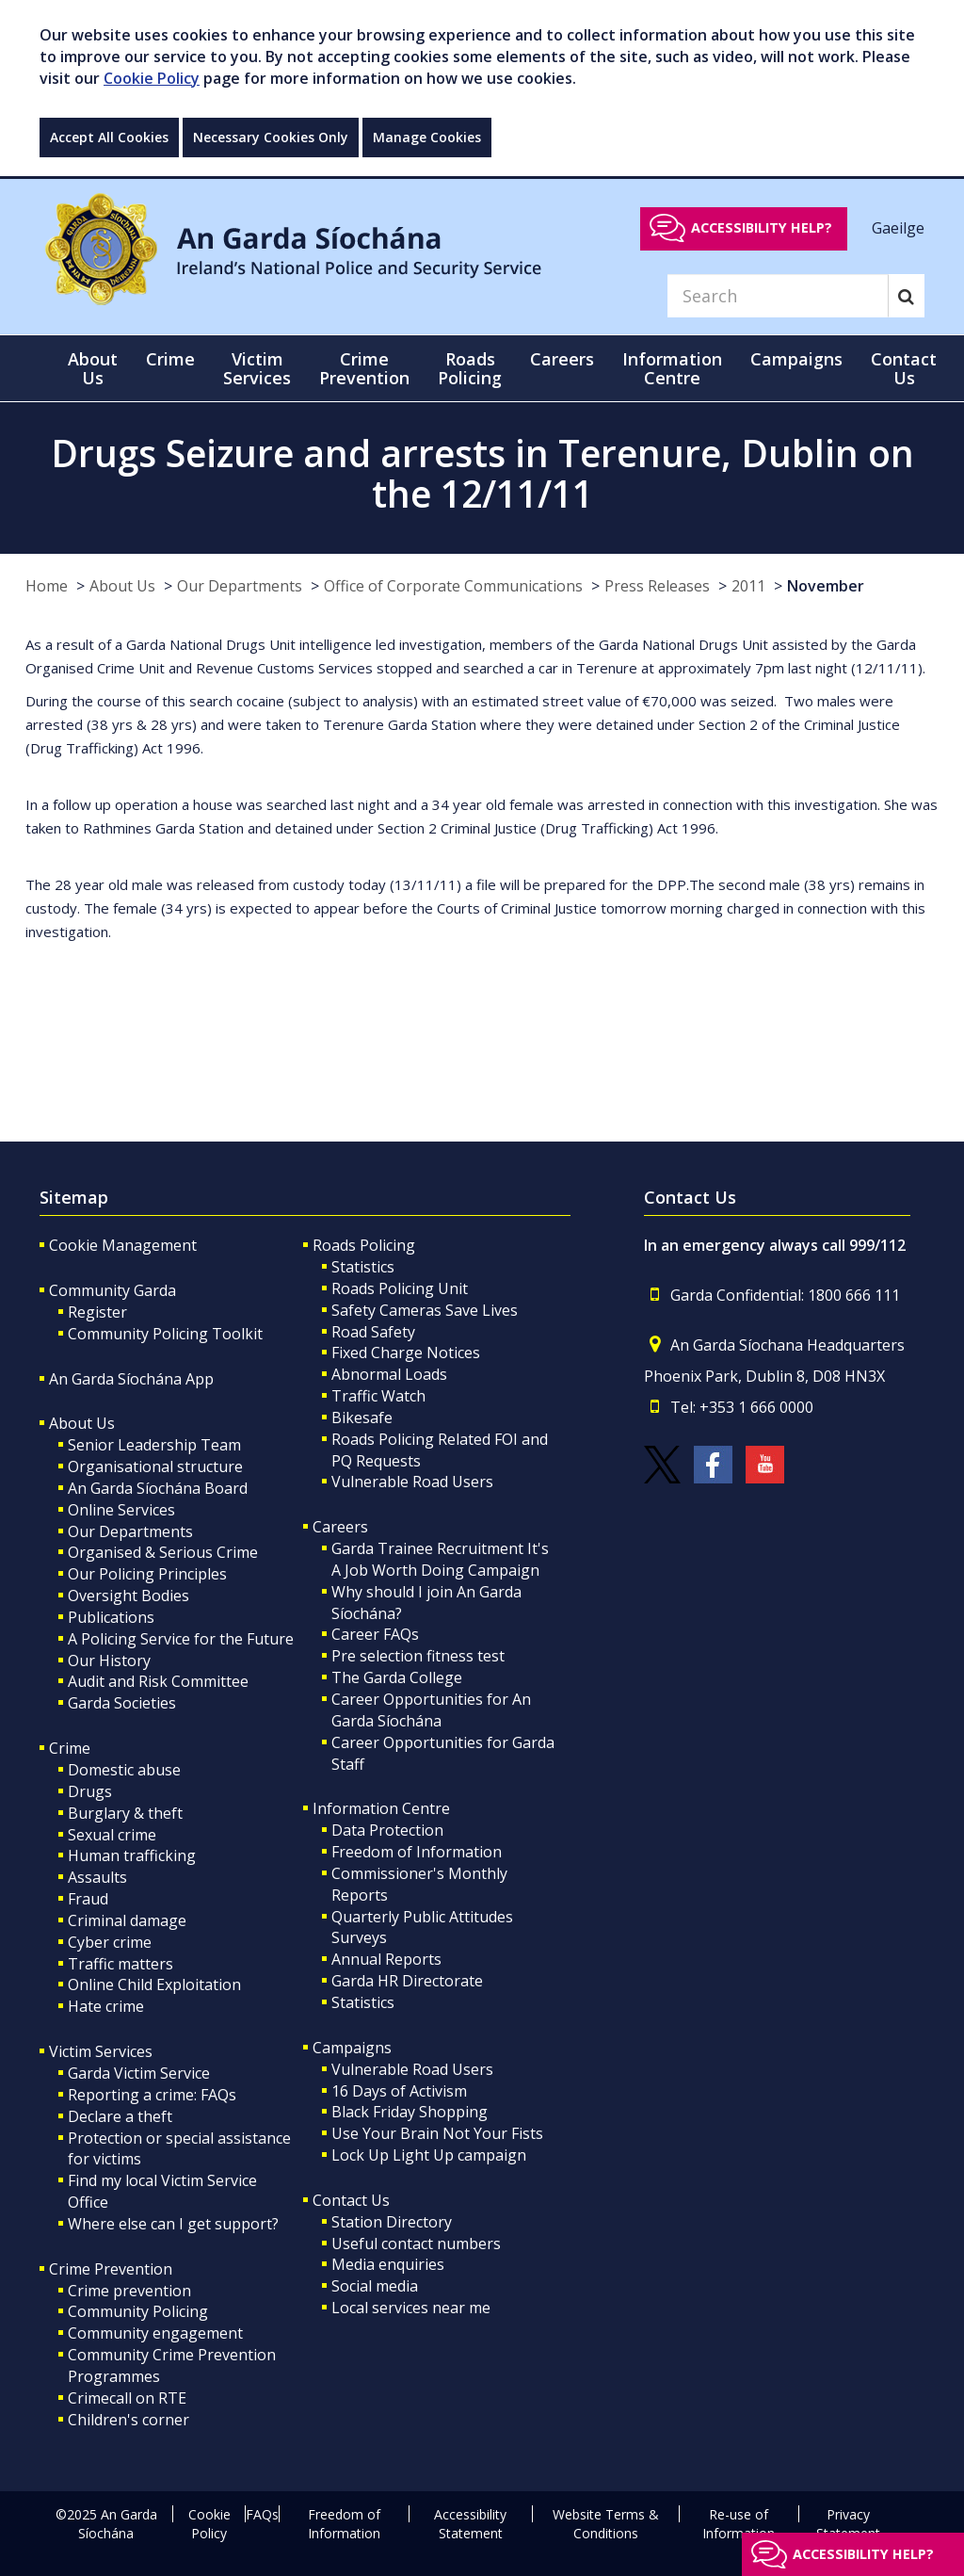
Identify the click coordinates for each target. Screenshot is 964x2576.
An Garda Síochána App (131, 1379)
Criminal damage (127, 1920)
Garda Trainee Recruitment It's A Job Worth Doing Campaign (440, 1559)
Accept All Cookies (109, 137)
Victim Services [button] (257, 368)
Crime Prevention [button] (364, 368)
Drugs (90, 1791)
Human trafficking (132, 1855)
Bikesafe (362, 1417)
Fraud (88, 1898)
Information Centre (381, 1808)
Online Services (121, 1509)
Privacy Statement (848, 2523)
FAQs (262, 2514)
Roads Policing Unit (399, 1288)
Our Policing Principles (147, 1573)
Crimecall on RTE (127, 2398)
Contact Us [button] (904, 368)
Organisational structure (155, 1466)
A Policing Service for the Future (181, 1638)
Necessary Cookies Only (270, 137)
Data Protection (387, 1830)
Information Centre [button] (672, 368)
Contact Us (351, 2200)
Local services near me (410, 2307)
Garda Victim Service (139, 2073)
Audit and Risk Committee (158, 1681)
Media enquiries (387, 2264)
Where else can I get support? (173, 2223)
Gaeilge (898, 227)
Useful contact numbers (416, 2243)
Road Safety (373, 1331)
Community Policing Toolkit (165, 1333)
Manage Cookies (427, 137)
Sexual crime (112, 1834)
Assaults (97, 1877)
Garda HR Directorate (407, 1980)
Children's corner (128, 2419)
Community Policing (138, 2311)
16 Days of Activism (399, 2091)
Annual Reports (386, 1959)
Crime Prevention (110, 2269)
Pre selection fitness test (418, 1655)
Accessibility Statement (470, 2523)
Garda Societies (122, 1703)
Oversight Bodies (128, 1595)
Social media (374, 2286)
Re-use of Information (738, 2523)
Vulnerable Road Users (412, 1481)
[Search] (777, 295)
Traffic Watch (378, 1395)
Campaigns (352, 2047)
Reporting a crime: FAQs (152, 2094)
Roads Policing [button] (470, 368)
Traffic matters (120, 1963)
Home (46, 585)
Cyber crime (110, 1942)
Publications (111, 1617)
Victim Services (101, 2051)
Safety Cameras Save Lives (424, 1310)
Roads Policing (364, 1245)
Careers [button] (562, 359)
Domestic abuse (124, 1769)
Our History (109, 1660)
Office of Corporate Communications (453, 585)
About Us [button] (93, 368)
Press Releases (657, 585)
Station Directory (391, 2221)
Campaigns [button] (796, 359)
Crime (69, 1748)
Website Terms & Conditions (606, 2523)
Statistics (362, 1266)
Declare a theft (120, 2116)
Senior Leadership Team (154, 1444)
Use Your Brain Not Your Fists (437, 2133)
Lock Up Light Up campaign (428, 2155)
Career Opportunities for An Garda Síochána (431, 1710)
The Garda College (396, 1677)
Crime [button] (170, 359)
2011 (748, 585)
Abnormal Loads (389, 1374)
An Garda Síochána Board (158, 1488)
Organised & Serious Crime (163, 1552)
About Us (122, 585)
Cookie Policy (152, 78)
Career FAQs (375, 1634)
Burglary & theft (125, 1813)
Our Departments (239, 585)
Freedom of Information (416, 1851)
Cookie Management (123, 1245)
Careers (340, 1526)
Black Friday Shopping (409, 2111)
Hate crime (106, 2006)
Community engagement (155, 2333)
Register (97, 1312)
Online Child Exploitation (154, 1984)
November (825, 585)
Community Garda (112, 1290)
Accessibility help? (761, 227)
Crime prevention (129, 2290)
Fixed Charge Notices (405, 1352)
